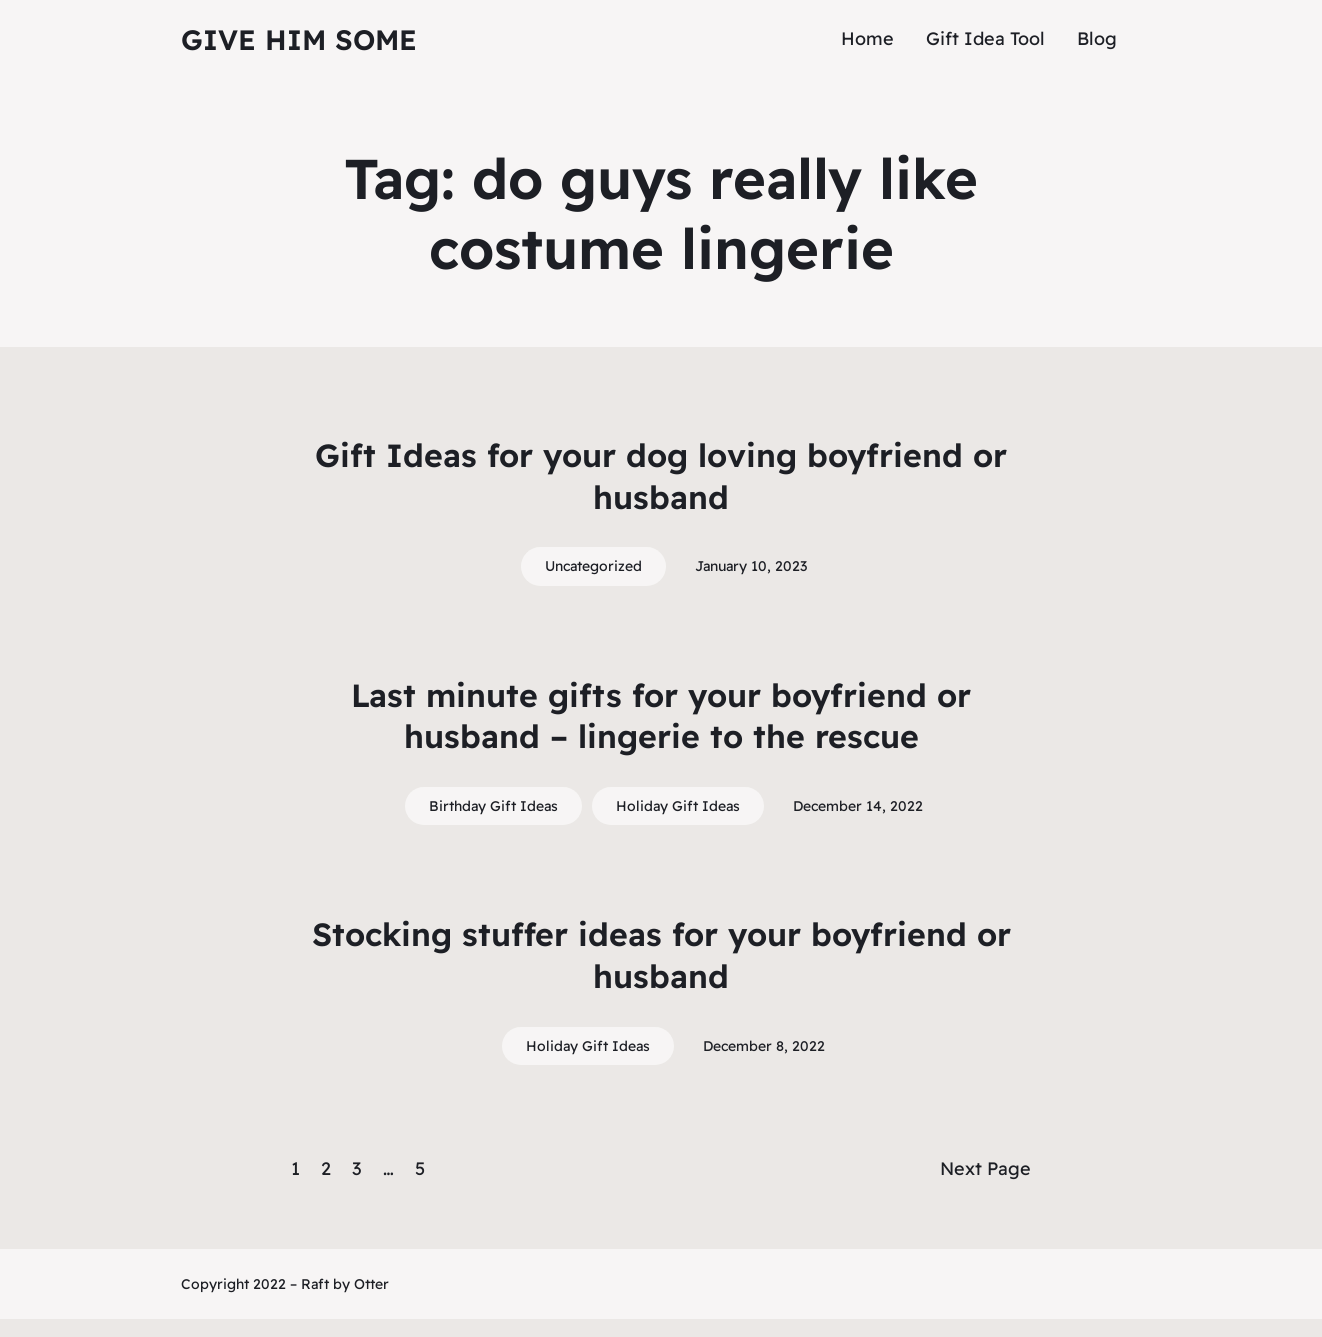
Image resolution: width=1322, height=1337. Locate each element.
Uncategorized (593, 566)
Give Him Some (299, 39)
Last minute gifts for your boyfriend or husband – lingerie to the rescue (661, 716)
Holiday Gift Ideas (678, 806)
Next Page (985, 1168)
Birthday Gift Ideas (493, 806)
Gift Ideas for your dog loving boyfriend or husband (661, 476)
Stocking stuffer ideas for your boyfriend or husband (661, 955)
